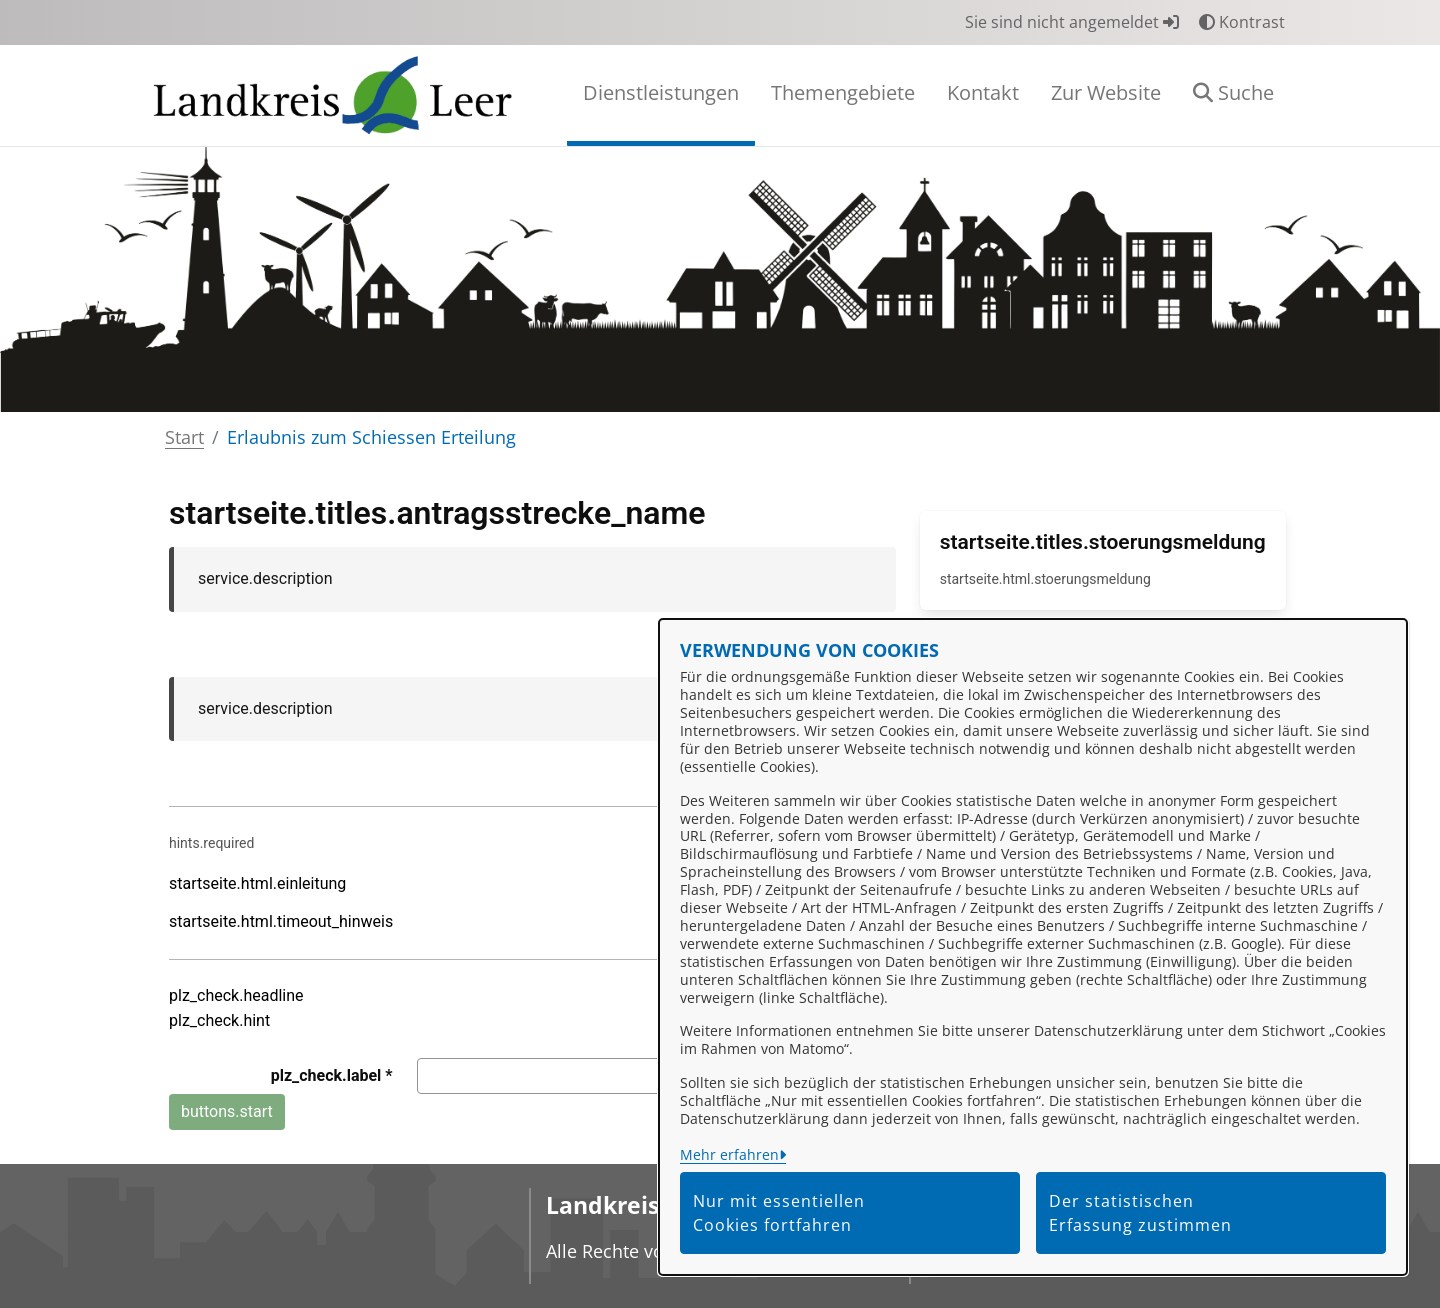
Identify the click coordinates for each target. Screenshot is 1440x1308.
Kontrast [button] (1242, 22)
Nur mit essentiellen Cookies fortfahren (779, 1213)
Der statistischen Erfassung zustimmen (1140, 1213)
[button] (1233, 95)
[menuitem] (661, 95)
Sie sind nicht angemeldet (1072, 22)
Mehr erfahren (729, 1154)
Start (184, 437)
